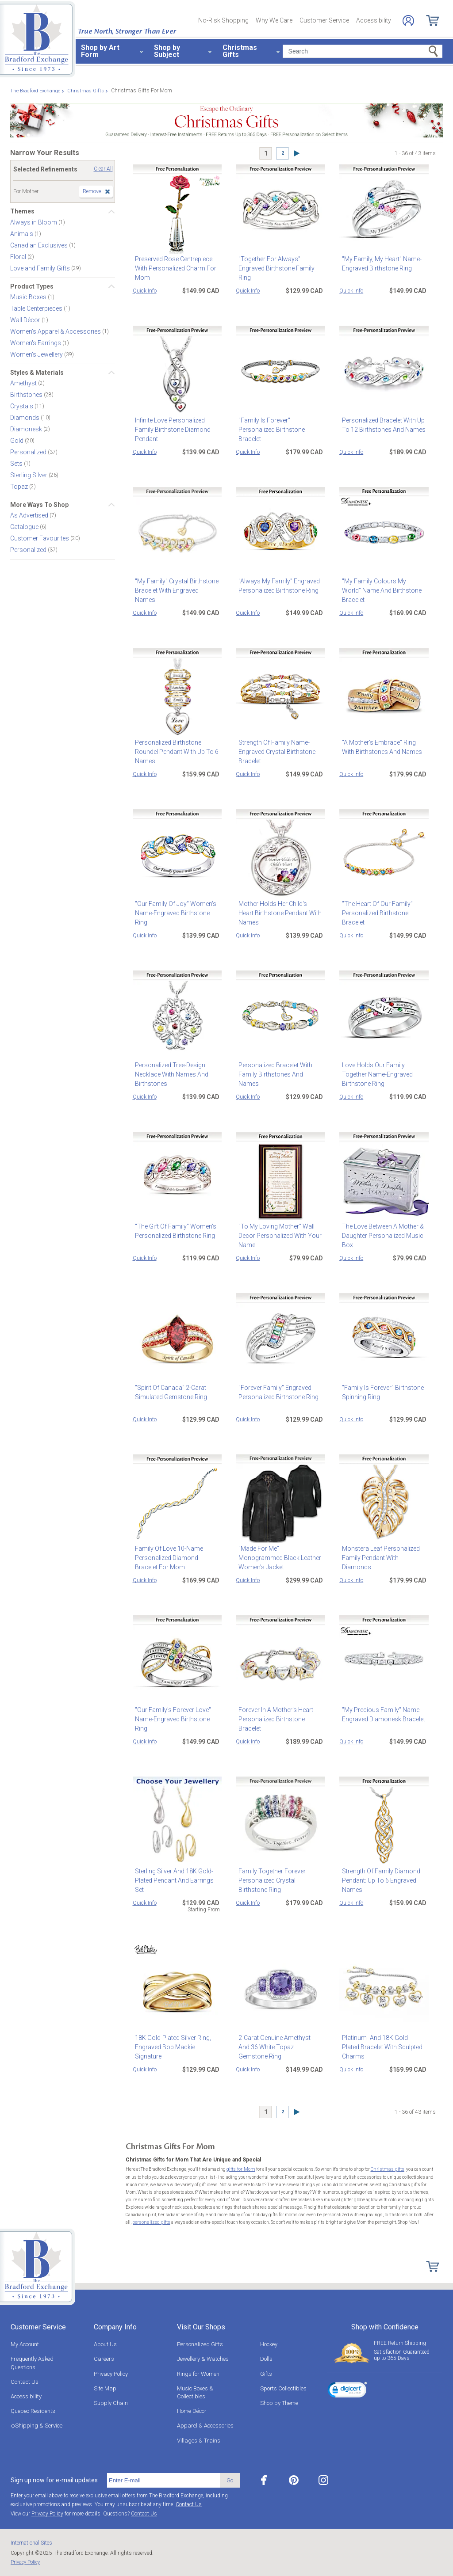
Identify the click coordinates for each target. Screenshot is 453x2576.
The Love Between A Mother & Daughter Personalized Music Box (380, 1235)
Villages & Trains (198, 2439)
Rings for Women (198, 2373)
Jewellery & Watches (203, 2358)
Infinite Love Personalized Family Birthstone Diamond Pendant (170, 429)
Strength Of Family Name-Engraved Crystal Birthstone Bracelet (274, 752)
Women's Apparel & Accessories (56, 331)
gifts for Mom (239, 2169)
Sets (17, 463)
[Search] (362, 51)
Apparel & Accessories (205, 2425)
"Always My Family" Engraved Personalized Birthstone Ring (276, 586)
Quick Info (145, 291)
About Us (105, 2343)
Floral (18, 256)
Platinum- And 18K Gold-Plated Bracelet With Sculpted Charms (382, 2042)
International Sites (31, 2542)
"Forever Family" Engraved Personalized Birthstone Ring (276, 1392)
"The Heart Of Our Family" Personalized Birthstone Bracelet (374, 913)
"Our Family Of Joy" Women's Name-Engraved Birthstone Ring (177, 908)
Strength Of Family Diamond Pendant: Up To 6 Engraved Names (378, 1880)
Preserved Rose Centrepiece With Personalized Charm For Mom (173, 268)
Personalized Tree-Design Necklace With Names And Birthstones (169, 1074)
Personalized (29, 452)
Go (229, 2479)
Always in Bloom (34, 221)
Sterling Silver (29, 475)
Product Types (32, 286)
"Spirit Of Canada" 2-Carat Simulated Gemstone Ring (169, 1392)
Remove (92, 191)
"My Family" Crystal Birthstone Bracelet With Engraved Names (175, 586)
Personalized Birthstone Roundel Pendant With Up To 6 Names (174, 752)
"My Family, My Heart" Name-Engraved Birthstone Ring (379, 263)
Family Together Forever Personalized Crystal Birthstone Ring (279, 1880)
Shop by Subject (167, 51)
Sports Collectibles (283, 2387)
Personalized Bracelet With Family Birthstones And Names (279, 1070)
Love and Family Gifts (40, 267)
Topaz (19, 486)
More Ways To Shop (39, 504)
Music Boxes (29, 297)
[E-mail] (163, 2479)
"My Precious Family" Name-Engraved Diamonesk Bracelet (380, 1714)
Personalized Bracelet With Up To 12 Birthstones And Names (381, 425)
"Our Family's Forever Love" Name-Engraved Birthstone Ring (177, 1714)
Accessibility (373, 20)
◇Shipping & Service (36, 2425)
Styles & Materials (37, 372)
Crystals (22, 406)
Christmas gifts (384, 2169)
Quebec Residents (33, 2410)
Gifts (266, 2373)
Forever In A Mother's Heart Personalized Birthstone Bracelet (273, 1719)
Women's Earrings (36, 342)
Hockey (268, 2343)
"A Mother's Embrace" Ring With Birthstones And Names (383, 747)
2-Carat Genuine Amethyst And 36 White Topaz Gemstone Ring (279, 2042)
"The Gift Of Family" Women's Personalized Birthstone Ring (173, 1231)
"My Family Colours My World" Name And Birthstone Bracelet (381, 586)
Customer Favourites (40, 538)
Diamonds (25, 417)
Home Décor (192, 2410)
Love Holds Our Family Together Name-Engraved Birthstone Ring (383, 1070)
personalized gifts (150, 2221)
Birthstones (27, 394)
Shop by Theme (279, 2402)
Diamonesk (26, 429)
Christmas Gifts (240, 51)
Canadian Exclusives (39, 244)
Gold (17, 440)
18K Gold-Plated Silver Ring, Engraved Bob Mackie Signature (177, 2042)
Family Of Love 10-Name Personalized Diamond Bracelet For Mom (176, 1558)
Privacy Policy (111, 2373)
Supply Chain (111, 2402)
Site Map (105, 2387)
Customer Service (324, 20)
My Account (25, 2343)
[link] (347, 2390)
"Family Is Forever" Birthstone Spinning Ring (380, 1392)
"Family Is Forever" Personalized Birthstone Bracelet (269, 429)
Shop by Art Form (100, 51)
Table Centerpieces (37, 308)
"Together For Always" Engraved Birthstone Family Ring (274, 268)
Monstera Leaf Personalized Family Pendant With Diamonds (382, 1553)
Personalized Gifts (200, 2343)
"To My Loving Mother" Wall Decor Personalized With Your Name (277, 1235)
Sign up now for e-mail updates (54, 2479)
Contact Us (24, 2381)
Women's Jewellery (37, 354)
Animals (22, 233)
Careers (104, 2358)
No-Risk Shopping (223, 20)
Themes (22, 211)
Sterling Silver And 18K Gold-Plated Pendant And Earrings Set (177, 1876)
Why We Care (274, 20)
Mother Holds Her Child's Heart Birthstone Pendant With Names (280, 908)
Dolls (266, 2358)
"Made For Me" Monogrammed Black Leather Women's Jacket (279, 1553)
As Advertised (30, 515)
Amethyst (24, 383)
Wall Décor (26, 319)
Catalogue (25, 526)
